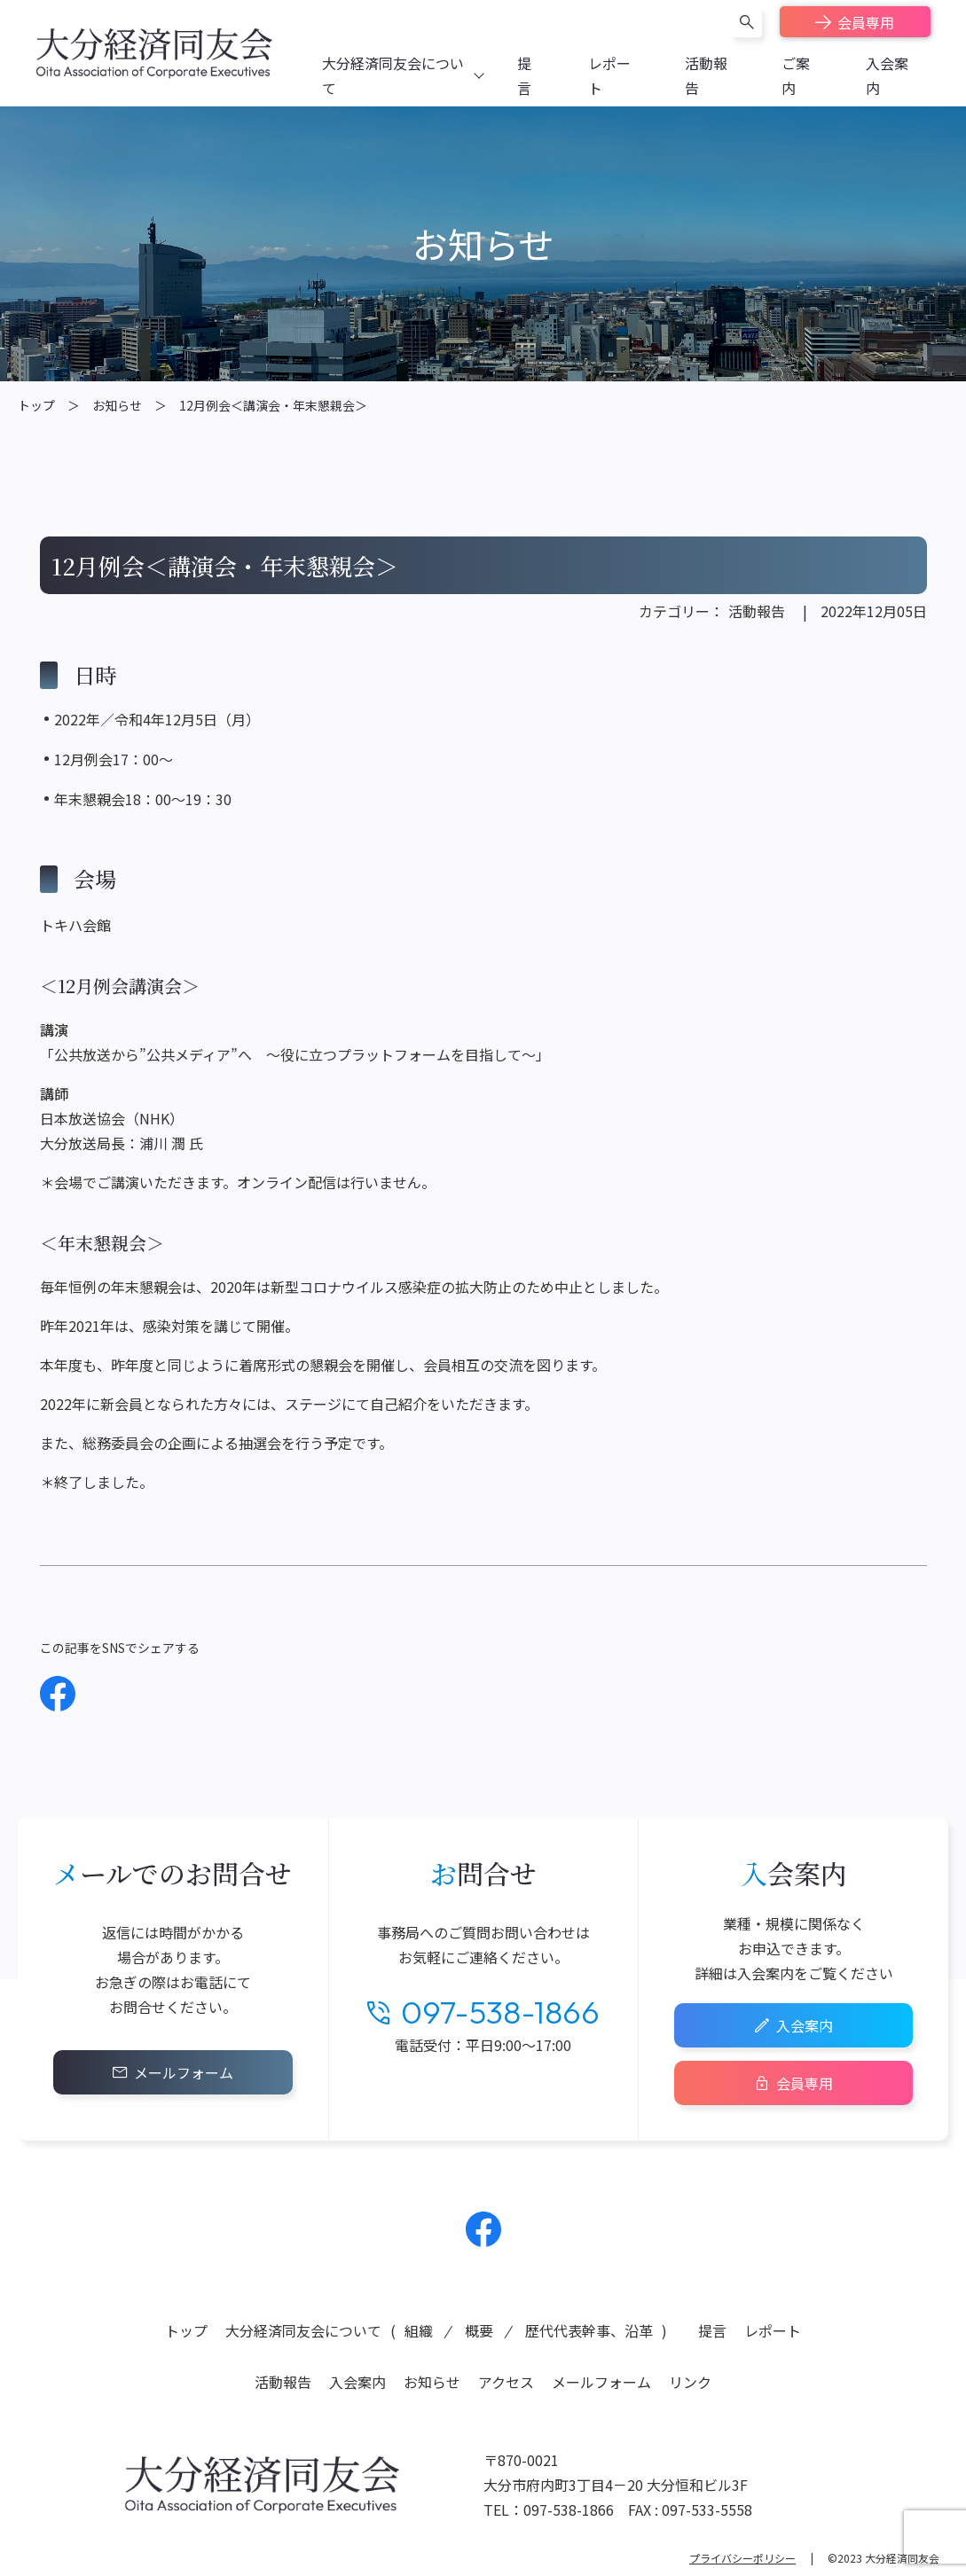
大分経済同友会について (303, 2330)
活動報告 (756, 611)
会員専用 (865, 22)
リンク (690, 2381)
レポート (772, 2330)
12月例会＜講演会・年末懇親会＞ (273, 405)
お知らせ (117, 405)
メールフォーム (183, 2072)
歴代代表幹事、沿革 (589, 2330)
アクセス (506, 2381)
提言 (712, 2330)
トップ (36, 405)
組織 (418, 2330)
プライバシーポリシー (742, 2557)
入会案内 (804, 2025)
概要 (479, 2330)
